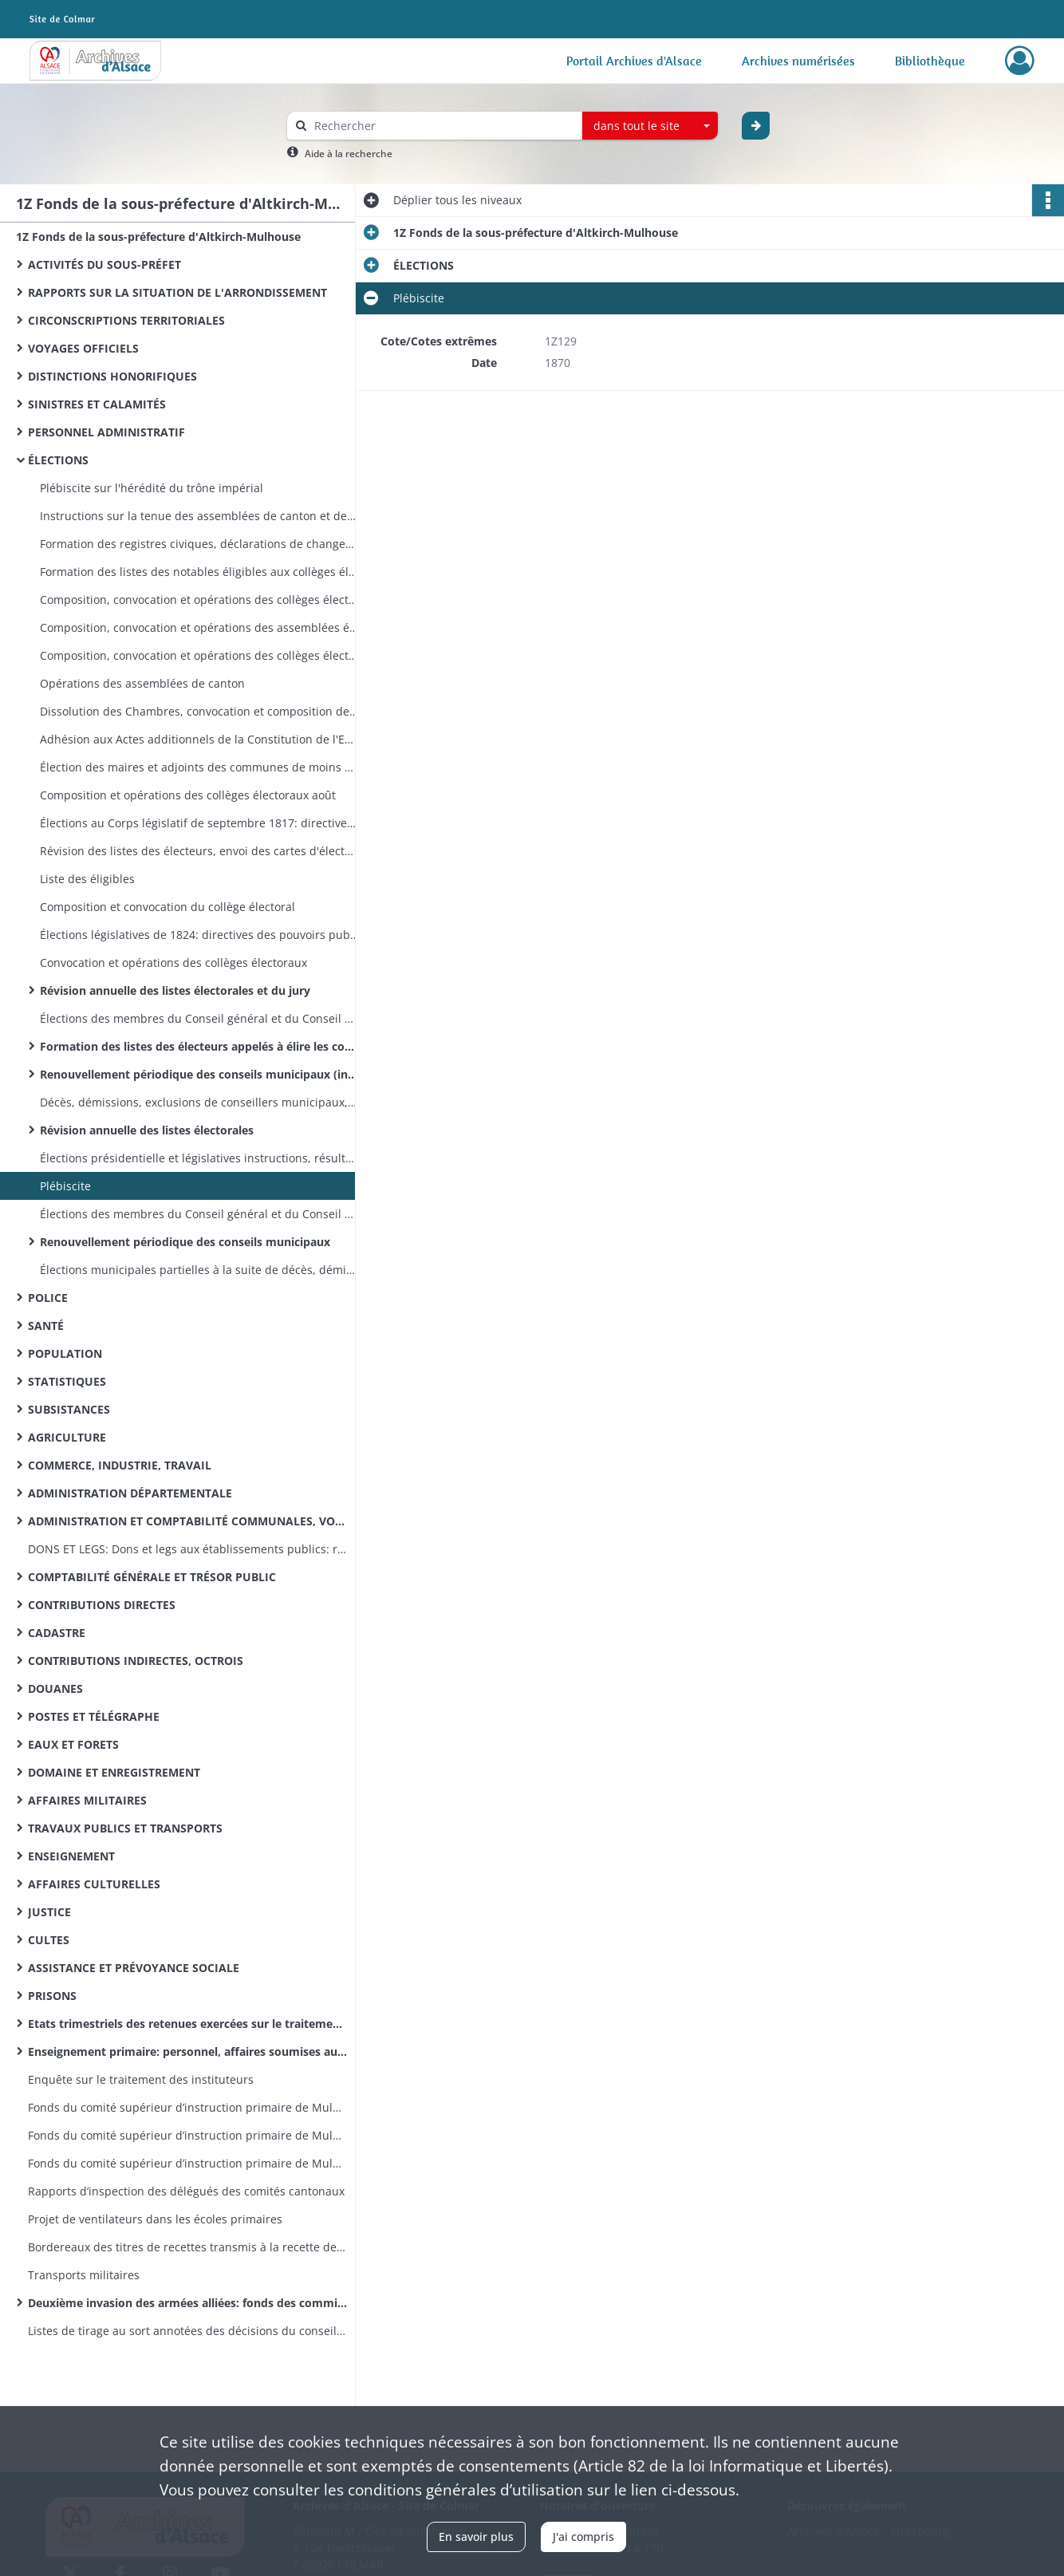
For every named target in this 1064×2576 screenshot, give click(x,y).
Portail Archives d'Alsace (634, 61)
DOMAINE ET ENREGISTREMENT (114, 1772)
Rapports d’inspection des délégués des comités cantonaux (186, 2191)
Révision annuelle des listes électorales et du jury (175, 990)
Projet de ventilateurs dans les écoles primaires (155, 2219)
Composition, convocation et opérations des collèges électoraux (199, 599)
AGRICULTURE (67, 1437)
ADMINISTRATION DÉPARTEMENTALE (130, 1493)
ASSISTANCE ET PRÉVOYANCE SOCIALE (133, 1967)
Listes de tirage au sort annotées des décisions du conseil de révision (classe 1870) (187, 2330)
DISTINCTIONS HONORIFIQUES (112, 376)
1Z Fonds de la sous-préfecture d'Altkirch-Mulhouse (158, 236)
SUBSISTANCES (69, 1409)
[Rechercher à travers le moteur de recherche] (442, 125)
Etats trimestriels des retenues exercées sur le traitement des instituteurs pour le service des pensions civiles (187, 2023)
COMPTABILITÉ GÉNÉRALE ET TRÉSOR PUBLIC (152, 1576)
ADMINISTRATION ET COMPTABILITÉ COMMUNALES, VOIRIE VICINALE (187, 1521)
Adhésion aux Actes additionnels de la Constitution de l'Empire (199, 739)
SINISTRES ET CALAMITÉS (97, 404)
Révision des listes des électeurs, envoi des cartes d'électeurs (199, 850)
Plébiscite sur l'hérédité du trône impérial (151, 487)
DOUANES (55, 1688)
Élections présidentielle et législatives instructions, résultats (199, 1158)
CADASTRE (56, 1632)
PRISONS (52, 1995)
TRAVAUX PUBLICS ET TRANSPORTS (125, 1828)
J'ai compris (583, 2536)
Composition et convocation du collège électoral (167, 906)
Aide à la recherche (348, 153)
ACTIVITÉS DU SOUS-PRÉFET (104, 264)
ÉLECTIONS (58, 459)
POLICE (48, 1297)
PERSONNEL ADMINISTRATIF (106, 432)
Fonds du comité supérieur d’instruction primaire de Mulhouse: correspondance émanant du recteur (187, 2135)
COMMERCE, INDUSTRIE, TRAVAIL (119, 1465)
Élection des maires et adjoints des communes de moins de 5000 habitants (199, 767)
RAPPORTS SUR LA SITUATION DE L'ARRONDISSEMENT (177, 292)
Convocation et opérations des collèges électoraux (173, 962)
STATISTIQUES (67, 1381)
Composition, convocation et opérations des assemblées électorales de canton (199, 627)
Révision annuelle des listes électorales (147, 1130)
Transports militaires (84, 2274)
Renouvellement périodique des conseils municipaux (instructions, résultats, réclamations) (199, 1074)
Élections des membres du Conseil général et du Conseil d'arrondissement (199, 1213)
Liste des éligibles (87, 878)
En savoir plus (476, 2536)
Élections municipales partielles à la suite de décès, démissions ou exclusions (199, 1269)
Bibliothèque (930, 61)
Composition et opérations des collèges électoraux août (188, 795)
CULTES (48, 1939)
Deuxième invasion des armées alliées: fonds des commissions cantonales (187, 2302)
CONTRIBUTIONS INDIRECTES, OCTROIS (135, 1660)
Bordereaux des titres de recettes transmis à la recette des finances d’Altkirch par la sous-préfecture (187, 2246)
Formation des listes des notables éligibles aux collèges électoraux (199, 571)
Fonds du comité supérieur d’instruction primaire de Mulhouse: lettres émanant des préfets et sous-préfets (187, 2163)
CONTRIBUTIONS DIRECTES (101, 1604)
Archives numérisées (798, 61)
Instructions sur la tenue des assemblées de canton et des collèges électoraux (199, 515)
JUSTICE (49, 1911)
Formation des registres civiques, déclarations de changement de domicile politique (199, 543)
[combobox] (650, 126)
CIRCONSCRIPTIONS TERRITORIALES (126, 320)
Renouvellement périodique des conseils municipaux (185, 1241)
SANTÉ (46, 1325)
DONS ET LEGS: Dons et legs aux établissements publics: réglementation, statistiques (187, 1548)
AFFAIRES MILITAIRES (87, 1800)
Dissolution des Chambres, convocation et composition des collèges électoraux (199, 711)
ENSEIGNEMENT (71, 1856)
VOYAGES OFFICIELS (83, 348)
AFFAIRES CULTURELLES (94, 1884)
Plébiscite (65, 1185)
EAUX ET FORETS (73, 1744)
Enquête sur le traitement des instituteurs (141, 2079)
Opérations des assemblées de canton (142, 683)
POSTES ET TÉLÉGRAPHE (94, 1716)
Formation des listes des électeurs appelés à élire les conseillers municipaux (199, 1046)
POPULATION (65, 1353)
